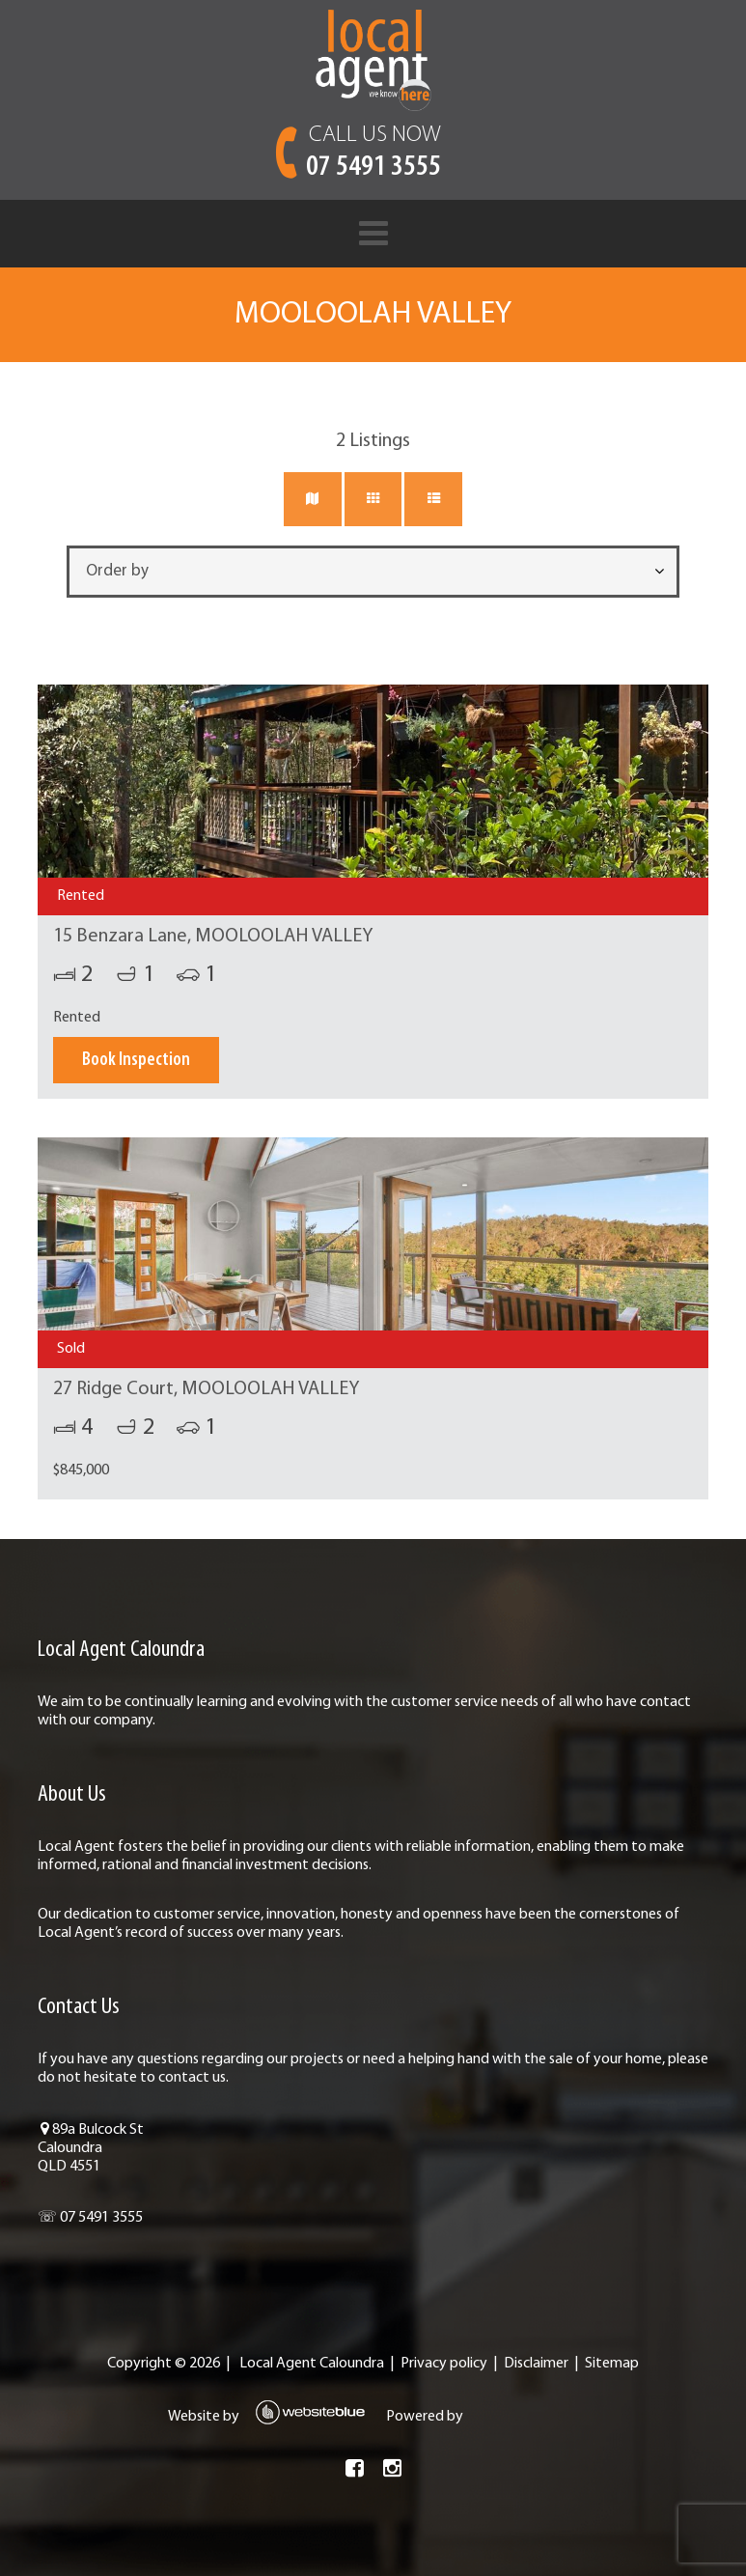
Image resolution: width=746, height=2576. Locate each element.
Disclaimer (536, 2363)
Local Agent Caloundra (311, 2363)
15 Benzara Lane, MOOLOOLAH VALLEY (213, 936)
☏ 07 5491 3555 (90, 2218)
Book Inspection (136, 1060)
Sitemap (612, 2363)
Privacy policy (444, 2363)
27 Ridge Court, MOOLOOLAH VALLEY (206, 1389)
